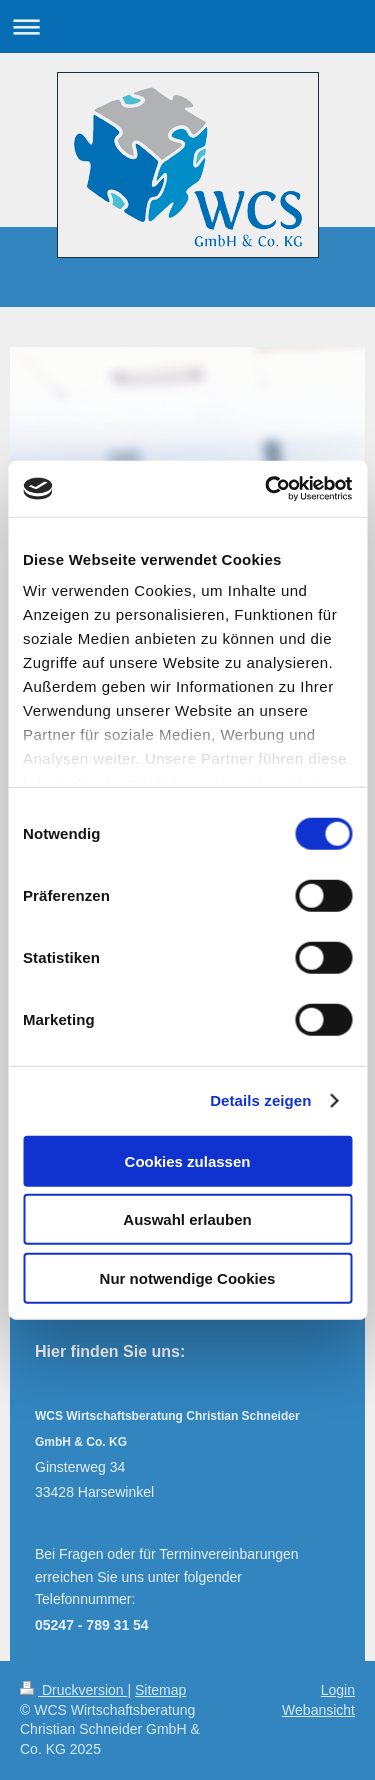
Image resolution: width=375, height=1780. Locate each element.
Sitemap (160, 1690)
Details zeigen (260, 1100)
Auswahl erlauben (187, 1219)
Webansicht (318, 1710)
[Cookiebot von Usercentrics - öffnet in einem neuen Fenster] (267, 489)
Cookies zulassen (188, 1160)
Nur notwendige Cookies (188, 1277)
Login (338, 1690)
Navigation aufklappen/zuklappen (187, 26)
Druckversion (73, 1690)
